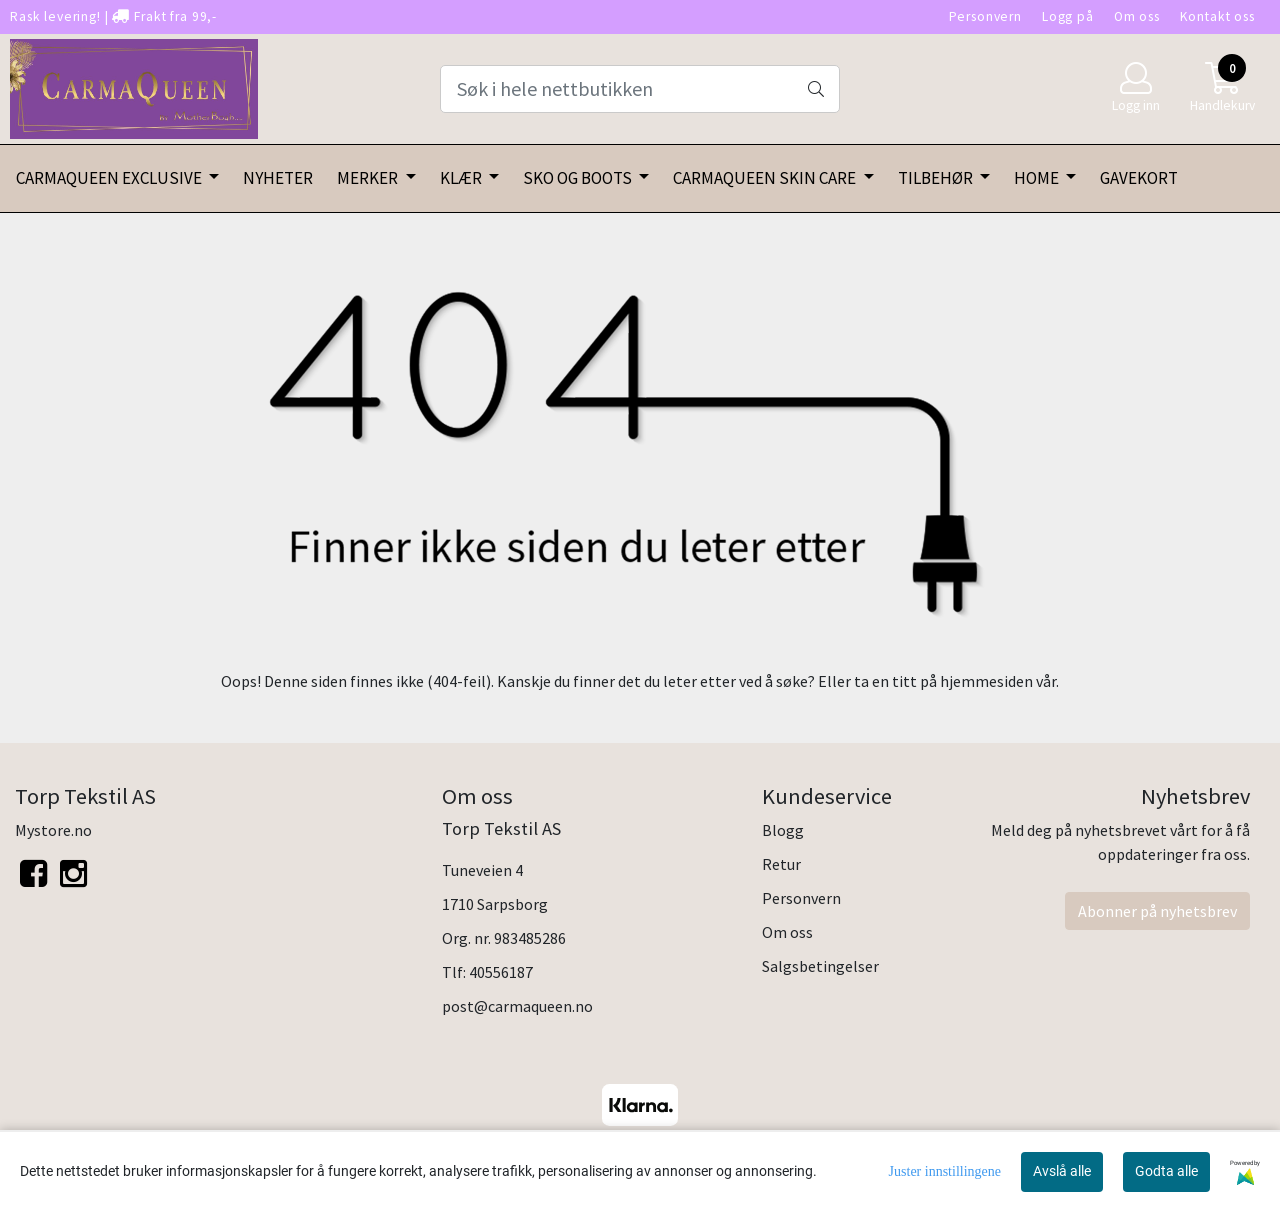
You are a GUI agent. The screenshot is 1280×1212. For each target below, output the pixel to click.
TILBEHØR (937, 178)
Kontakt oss (1217, 16)
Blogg (783, 830)
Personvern (986, 16)
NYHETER (278, 178)
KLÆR (462, 178)
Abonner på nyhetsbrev (1157, 911)
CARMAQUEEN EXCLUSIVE (110, 178)
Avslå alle (1062, 1171)
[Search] (640, 89)
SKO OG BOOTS (579, 178)
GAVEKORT (1139, 178)
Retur (781, 864)
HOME (1038, 178)
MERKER (369, 178)
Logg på (1068, 16)
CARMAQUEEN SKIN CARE (766, 178)
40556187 (501, 972)
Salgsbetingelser (820, 966)
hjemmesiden (986, 681)
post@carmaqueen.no (517, 1006)
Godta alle (1166, 1171)
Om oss (1137, 16)
